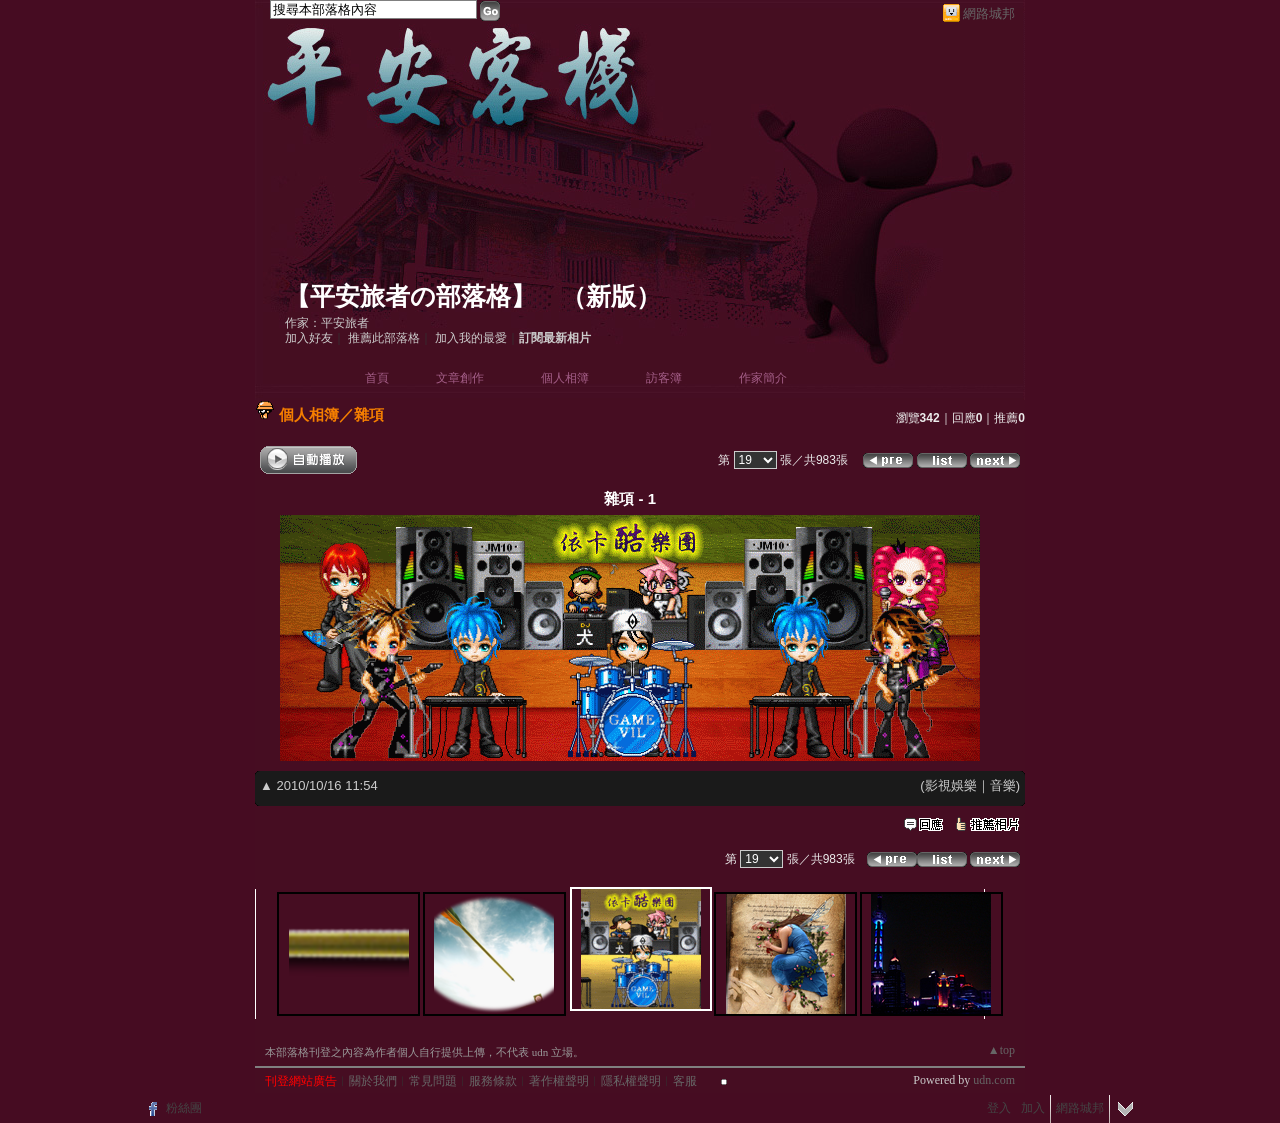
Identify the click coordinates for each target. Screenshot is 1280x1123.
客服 (685, 1081)
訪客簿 (664, 378)
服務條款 (493, 1081)
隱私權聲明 (631, 1081)
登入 (999, 1108)
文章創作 (460, 378)
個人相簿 (565, 378)
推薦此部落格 (384, 338)
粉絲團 (184, 1108)
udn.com (994, 1080)
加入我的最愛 (471, 338)
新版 (611, 296)
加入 (1033, 1108)
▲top (1001, 1050)
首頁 (377, 378)
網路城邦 (989, 13)
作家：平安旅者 (327, 323)
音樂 (1003, 785)
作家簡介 (763, 378)
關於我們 (373, 1081)
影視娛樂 (951, 785)
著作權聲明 (559, 1081)
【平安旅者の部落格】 (410, 296)
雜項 (369, 414)
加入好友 (309, 338)
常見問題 (433, 1081)
